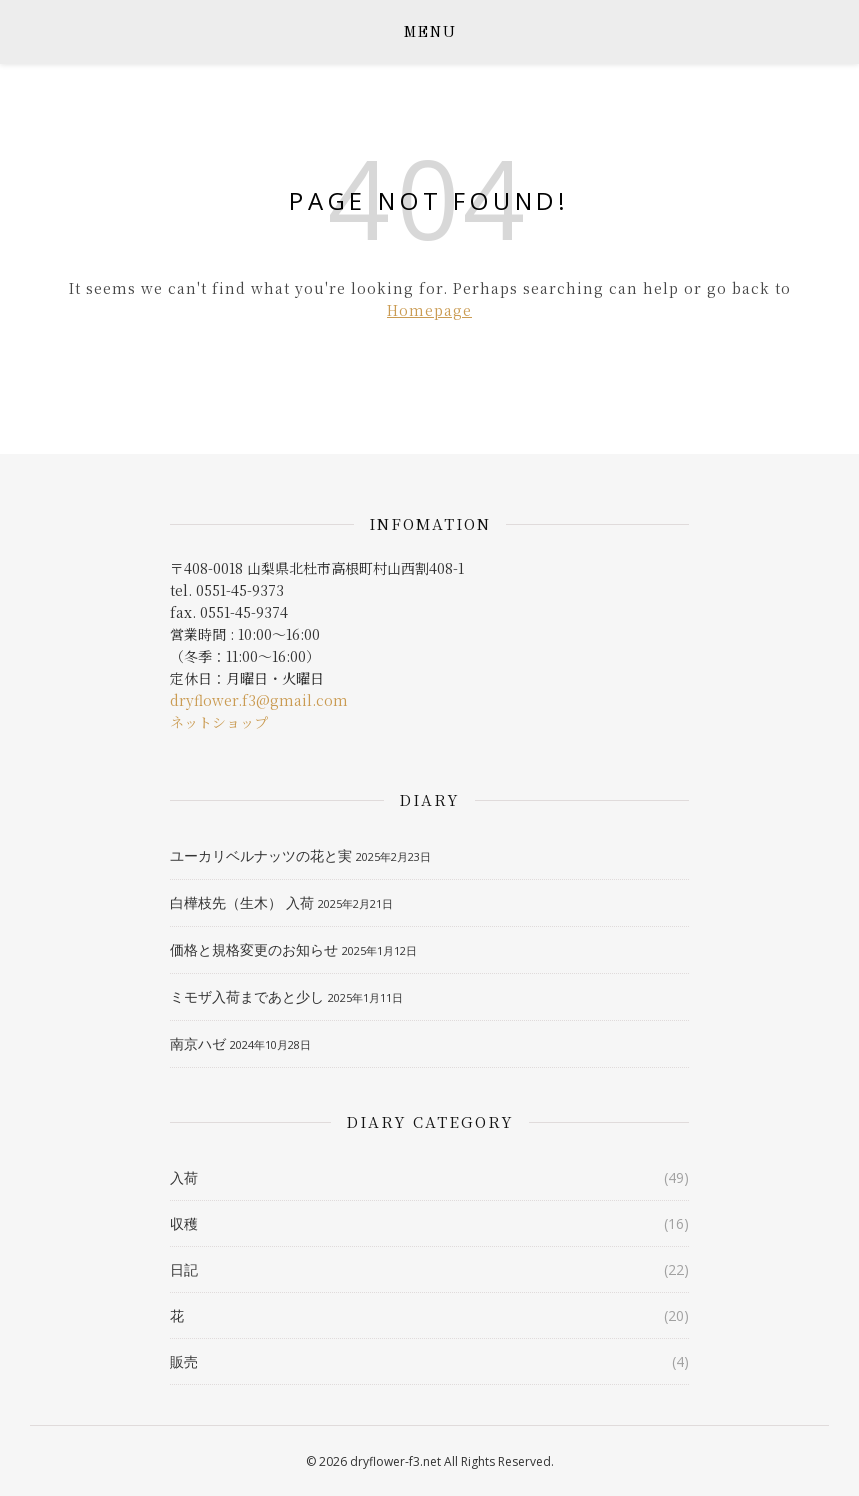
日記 (184, 1269)
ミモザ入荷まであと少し (247, 996)
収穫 (184, 1223)
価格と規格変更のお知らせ (254, 949)
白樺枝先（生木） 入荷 (242, 902)
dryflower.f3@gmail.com (259, 700)
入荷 (184, 1177)
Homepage (429, 310)
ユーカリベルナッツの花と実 (261, 855)
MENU (429, 33)
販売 (184, 1361)
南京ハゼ (198, 1043)
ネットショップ (219, 722)
